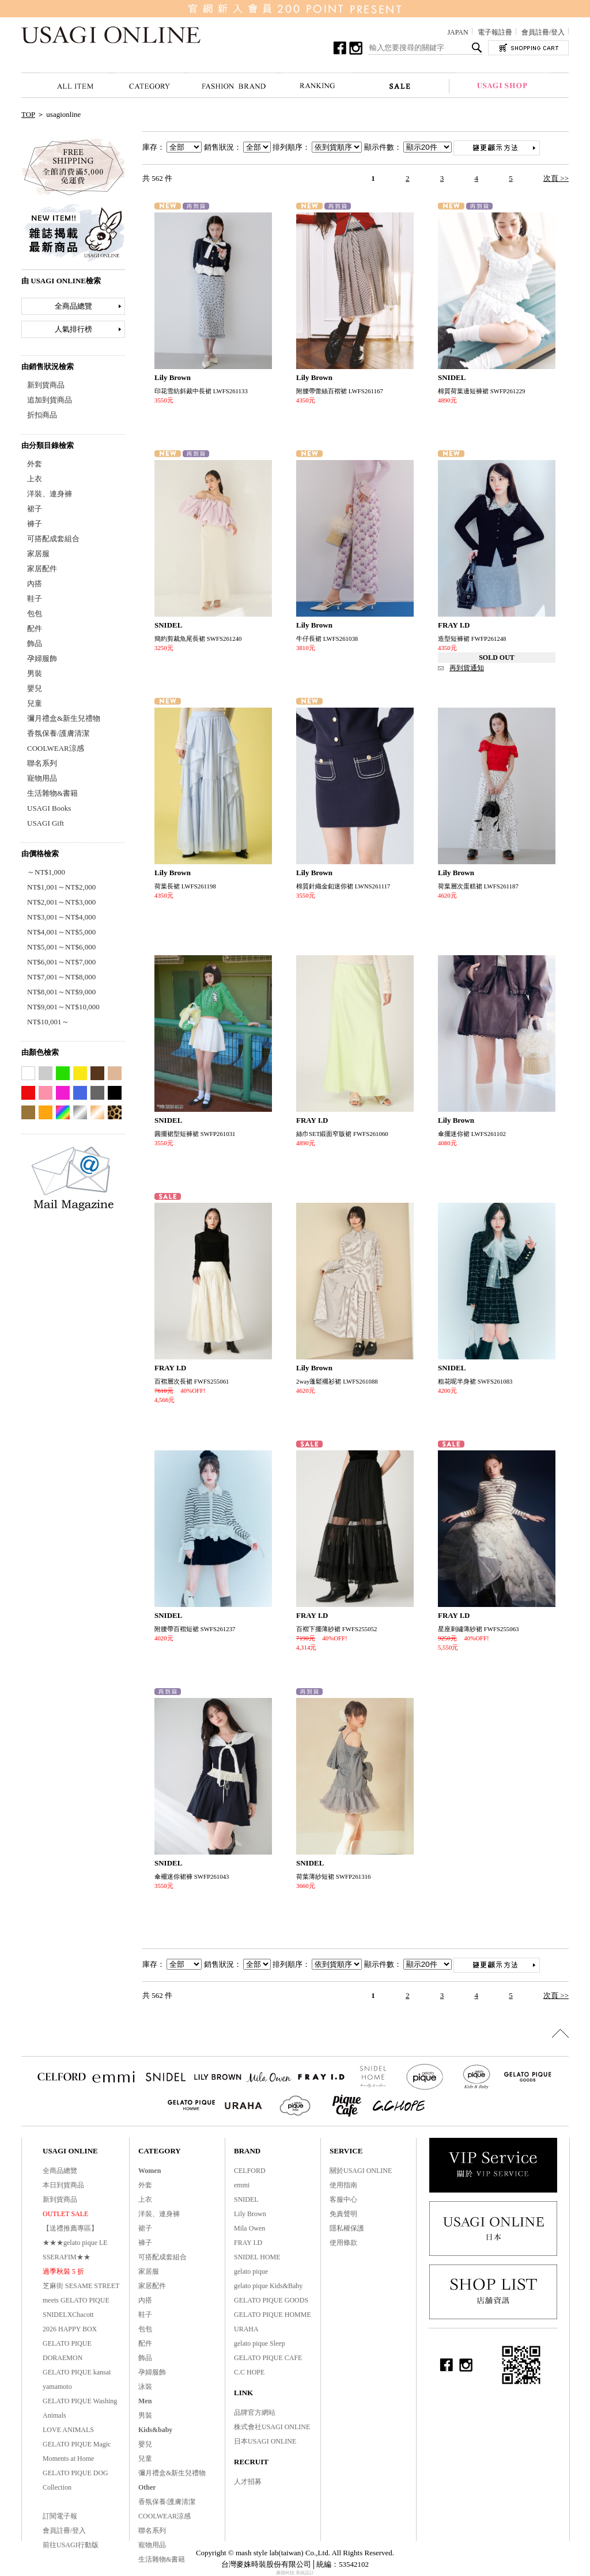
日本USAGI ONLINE (265, 2441)
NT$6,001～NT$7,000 (61, 962)
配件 (34, 628)
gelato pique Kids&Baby (268, 2286)
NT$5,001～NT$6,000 (61, 947)
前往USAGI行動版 (71, 2545)
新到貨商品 (46, 385)
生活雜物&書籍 (52, 793)
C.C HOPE (249, 2372)
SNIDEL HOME (257, 2257)
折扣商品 (42, 415)
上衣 (34, 478)
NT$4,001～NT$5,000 (61, 932)
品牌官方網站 (254, 2412)
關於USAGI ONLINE (361, 2171)
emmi (241, 2185)
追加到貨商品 (49, 400)
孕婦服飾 (42, 658)
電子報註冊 (495, 32)
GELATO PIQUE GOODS (271, 2300)
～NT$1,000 (46, 872)
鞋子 (34, 598)
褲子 (34, 523)
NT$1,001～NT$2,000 (61, 887)
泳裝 (145, 2387)
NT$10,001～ (48, 1021)
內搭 (34, 583)
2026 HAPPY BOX (70, 2329)
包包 (34, 613)
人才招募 (248, 2482)
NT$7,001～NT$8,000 (61, 976)
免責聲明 (343, 2214)
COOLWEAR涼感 (55, 748)
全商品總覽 (73, 306)
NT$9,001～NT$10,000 (63, 1006)
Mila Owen (249, 2228)
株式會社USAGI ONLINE (272, 2427)
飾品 (34, 643)
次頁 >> (556, 178)
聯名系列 (42, 763)
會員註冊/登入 (543, 32)
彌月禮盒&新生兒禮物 (63, 718)
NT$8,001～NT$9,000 (61, 991)
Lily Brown (250, 2214)
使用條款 (343, 2243)
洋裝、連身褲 (49, 493)
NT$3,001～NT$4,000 (61, 917)
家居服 (38, 553)
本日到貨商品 (63, 2185)
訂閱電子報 (60, 2516)
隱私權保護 (347, 2228)
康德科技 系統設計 (295, 2572)
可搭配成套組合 (53, 538)
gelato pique (251, 2271)
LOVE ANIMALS (68, 2430)
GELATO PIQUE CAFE (268, 2358)
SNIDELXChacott (68, 2315)
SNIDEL (246, 2199)
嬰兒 (34, 688)
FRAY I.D (248, 2243)
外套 (34, 463)
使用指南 (343, 2185)
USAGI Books (49, 808)
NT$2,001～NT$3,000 (61, 902)
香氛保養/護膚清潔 (58, 733)
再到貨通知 (466, 668)
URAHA (246, 2329)
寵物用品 (42, 778)
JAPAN (457, 32)
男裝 (34, 673)
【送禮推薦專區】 (70, 2228)
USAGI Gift (45, 823)
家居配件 (42, 568)
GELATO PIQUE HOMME (272, 2315)
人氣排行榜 (73, 329)
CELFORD (250, 2171)
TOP (28, 114)
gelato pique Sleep (259, 2343)
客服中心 (343, 2199)
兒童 (34, 703)
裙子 (34, 508)
